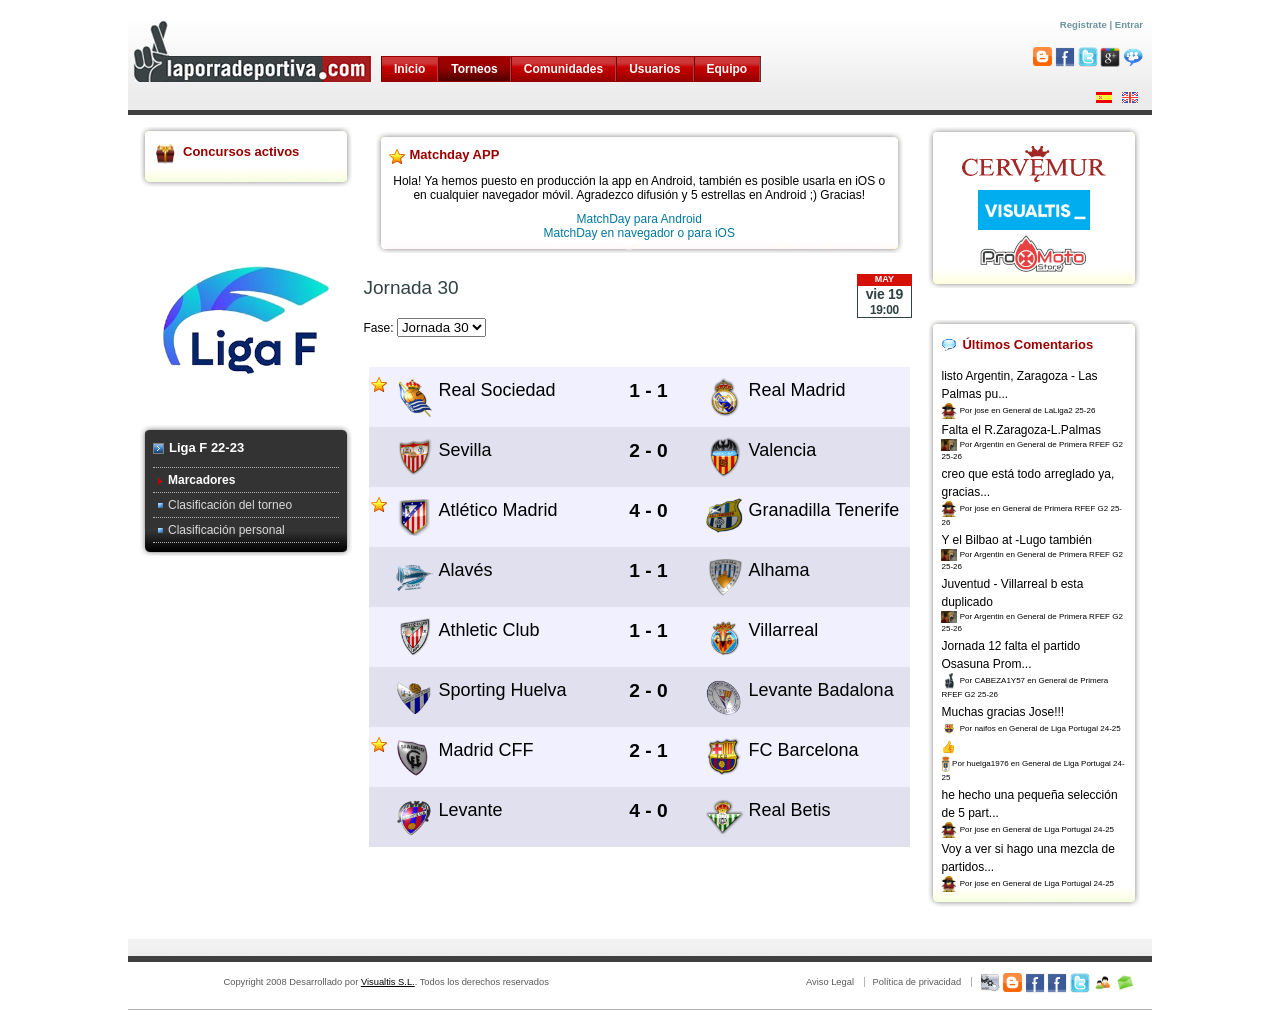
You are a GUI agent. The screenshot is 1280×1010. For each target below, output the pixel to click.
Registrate (1083, 24)
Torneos (474, 69)
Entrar (1129, 24)
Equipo (727, 69)
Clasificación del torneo (230, 505)
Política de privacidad (916, 982)
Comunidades (563, 69)
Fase (377, 328)
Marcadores (201, 480)
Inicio (409, 69)
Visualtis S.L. (388, 982)
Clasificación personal (226, 530)
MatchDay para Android (639, 219)
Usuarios (654, 69)
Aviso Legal (830, 982)
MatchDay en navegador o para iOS (639, 233)
